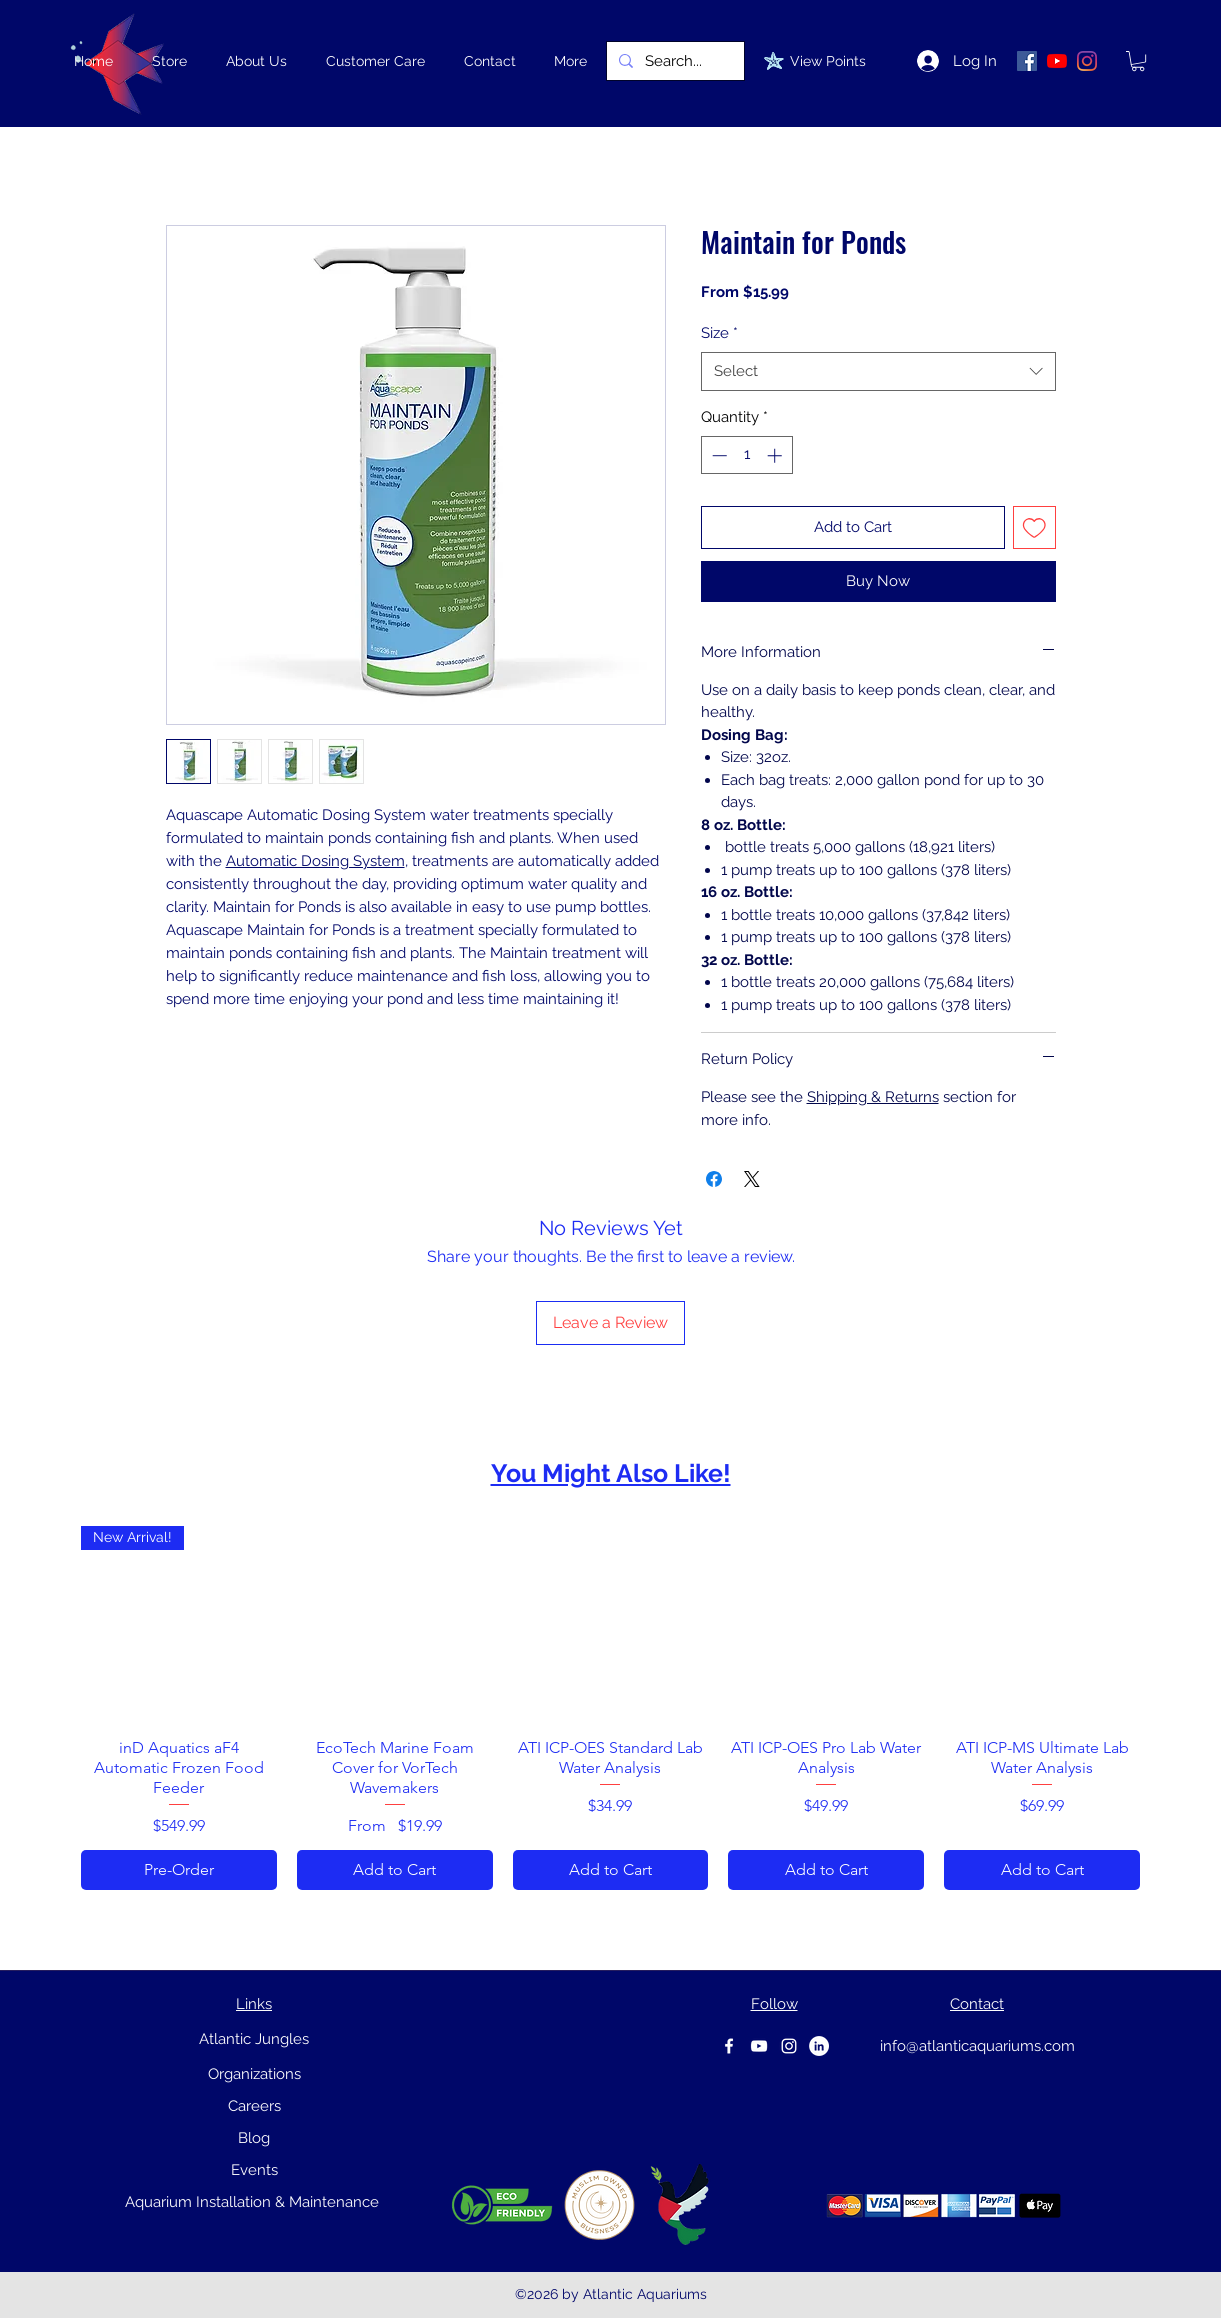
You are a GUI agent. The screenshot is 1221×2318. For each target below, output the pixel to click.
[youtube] (759, 2046)
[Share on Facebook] (714, 1179)
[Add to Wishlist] (1034, 527)
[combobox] (878, 371)
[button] (169, 61)
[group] (610, 1708)
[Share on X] (752, 1179)
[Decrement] (717, 455)
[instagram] (789, 2046)
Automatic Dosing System (315, 861)
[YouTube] (1057, 61)
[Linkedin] (819, 2046)
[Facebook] (729, 2046)
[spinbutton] (746, 455)
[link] (1138, 61)
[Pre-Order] (179, 1870)
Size (719, 333)
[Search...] (673, 61)
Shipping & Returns (873, 1097)
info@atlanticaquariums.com (977, 2046)
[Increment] (776, 455)
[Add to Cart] (395, 1870)
